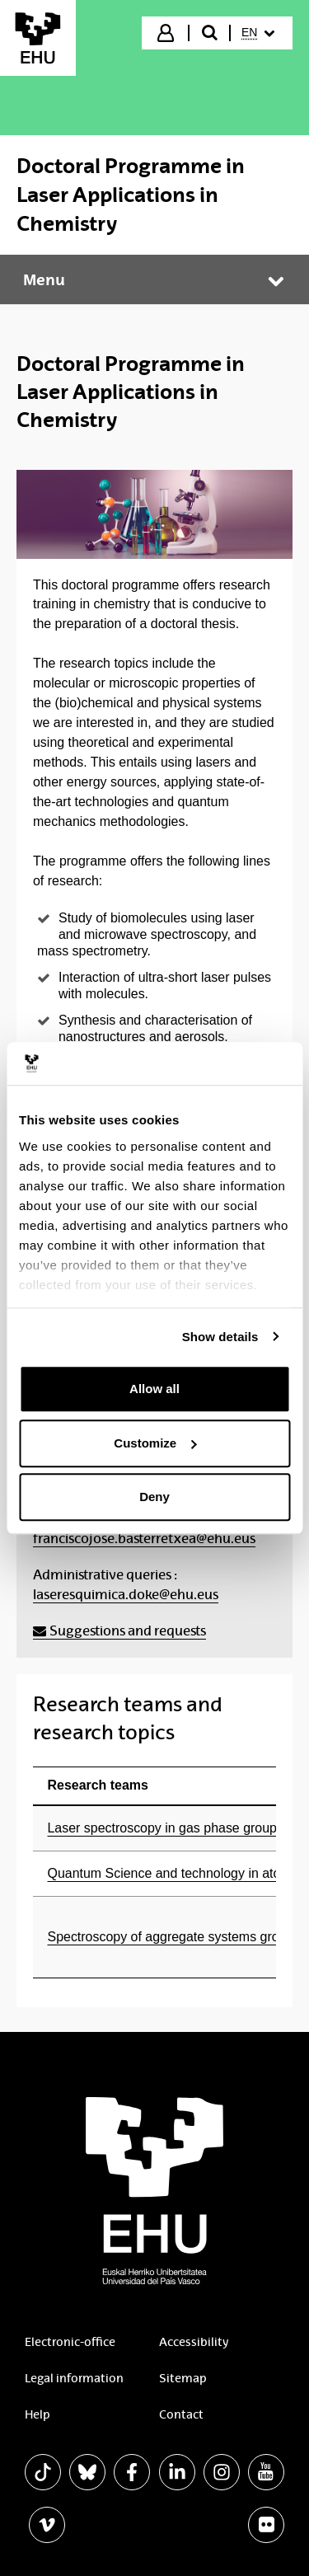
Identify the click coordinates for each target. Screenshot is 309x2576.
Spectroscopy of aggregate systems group (171, 1937)
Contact (181, 2414)
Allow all (154, 1389)
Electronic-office (70, 2341)
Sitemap (183, 2378)
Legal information (74, 2378)
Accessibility (193, 2341)
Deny (154, 1497)
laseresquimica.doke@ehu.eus (125, 1594)
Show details (220, 1337)
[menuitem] (260, 32)
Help (37, 2414)
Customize (155, 1443)
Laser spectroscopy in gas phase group (162, 1828)
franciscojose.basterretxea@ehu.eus (144, 1538)
